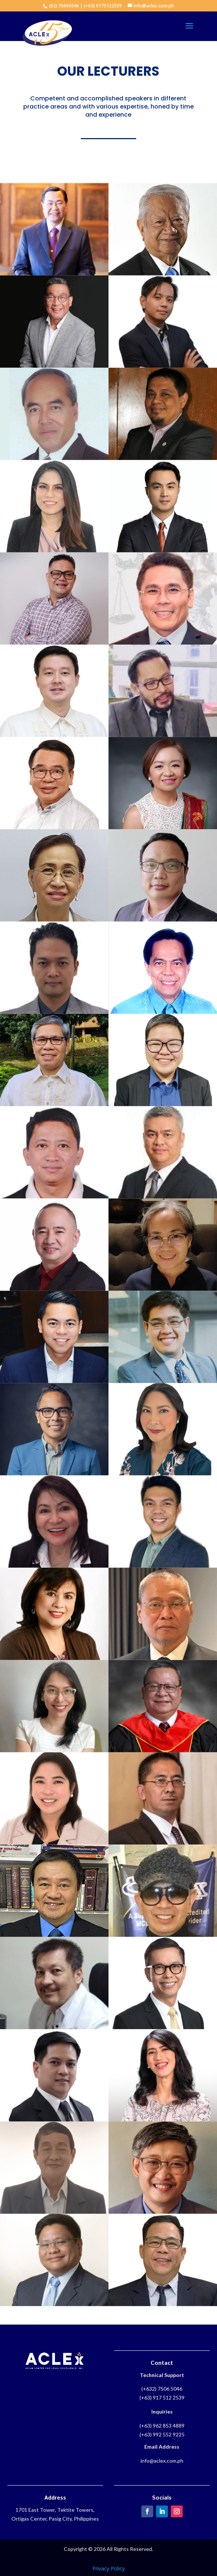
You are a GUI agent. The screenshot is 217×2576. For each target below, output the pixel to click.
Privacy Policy (108, 2568)
